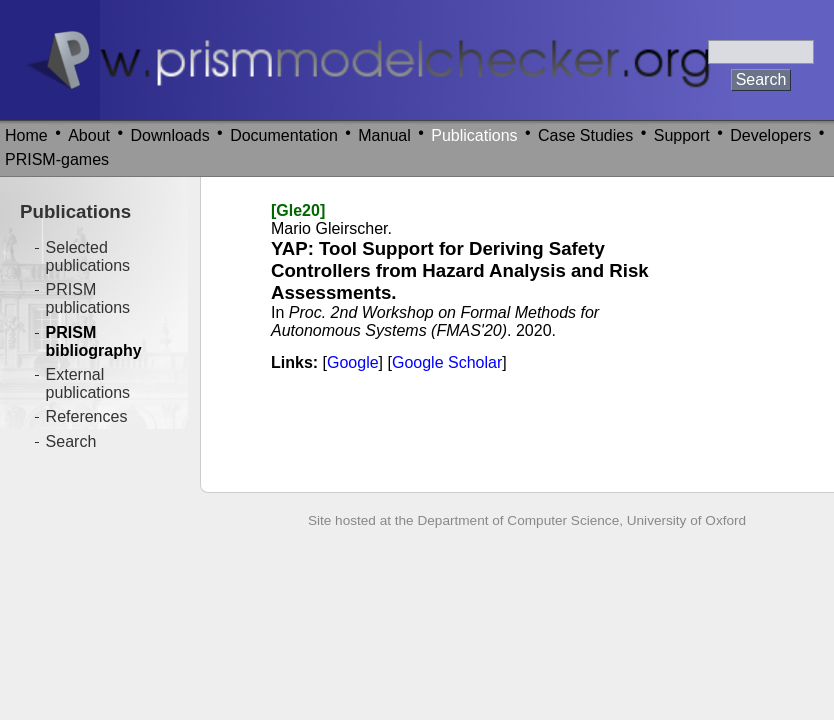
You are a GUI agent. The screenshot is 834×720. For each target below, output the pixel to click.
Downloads (170, 135)
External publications (88, 383)
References (87, 416)
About (89, 135)
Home (26, 135)
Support (682, 135)
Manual (384, 135)
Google (353, 362)
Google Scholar (447, 362)
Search (71, 441)
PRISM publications (88, 298)
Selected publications (88, 256)
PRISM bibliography (94, 341)
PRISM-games (57, 159)
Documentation (284, 135)
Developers (770, 135)
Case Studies (585, 135)
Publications (474, 135)
